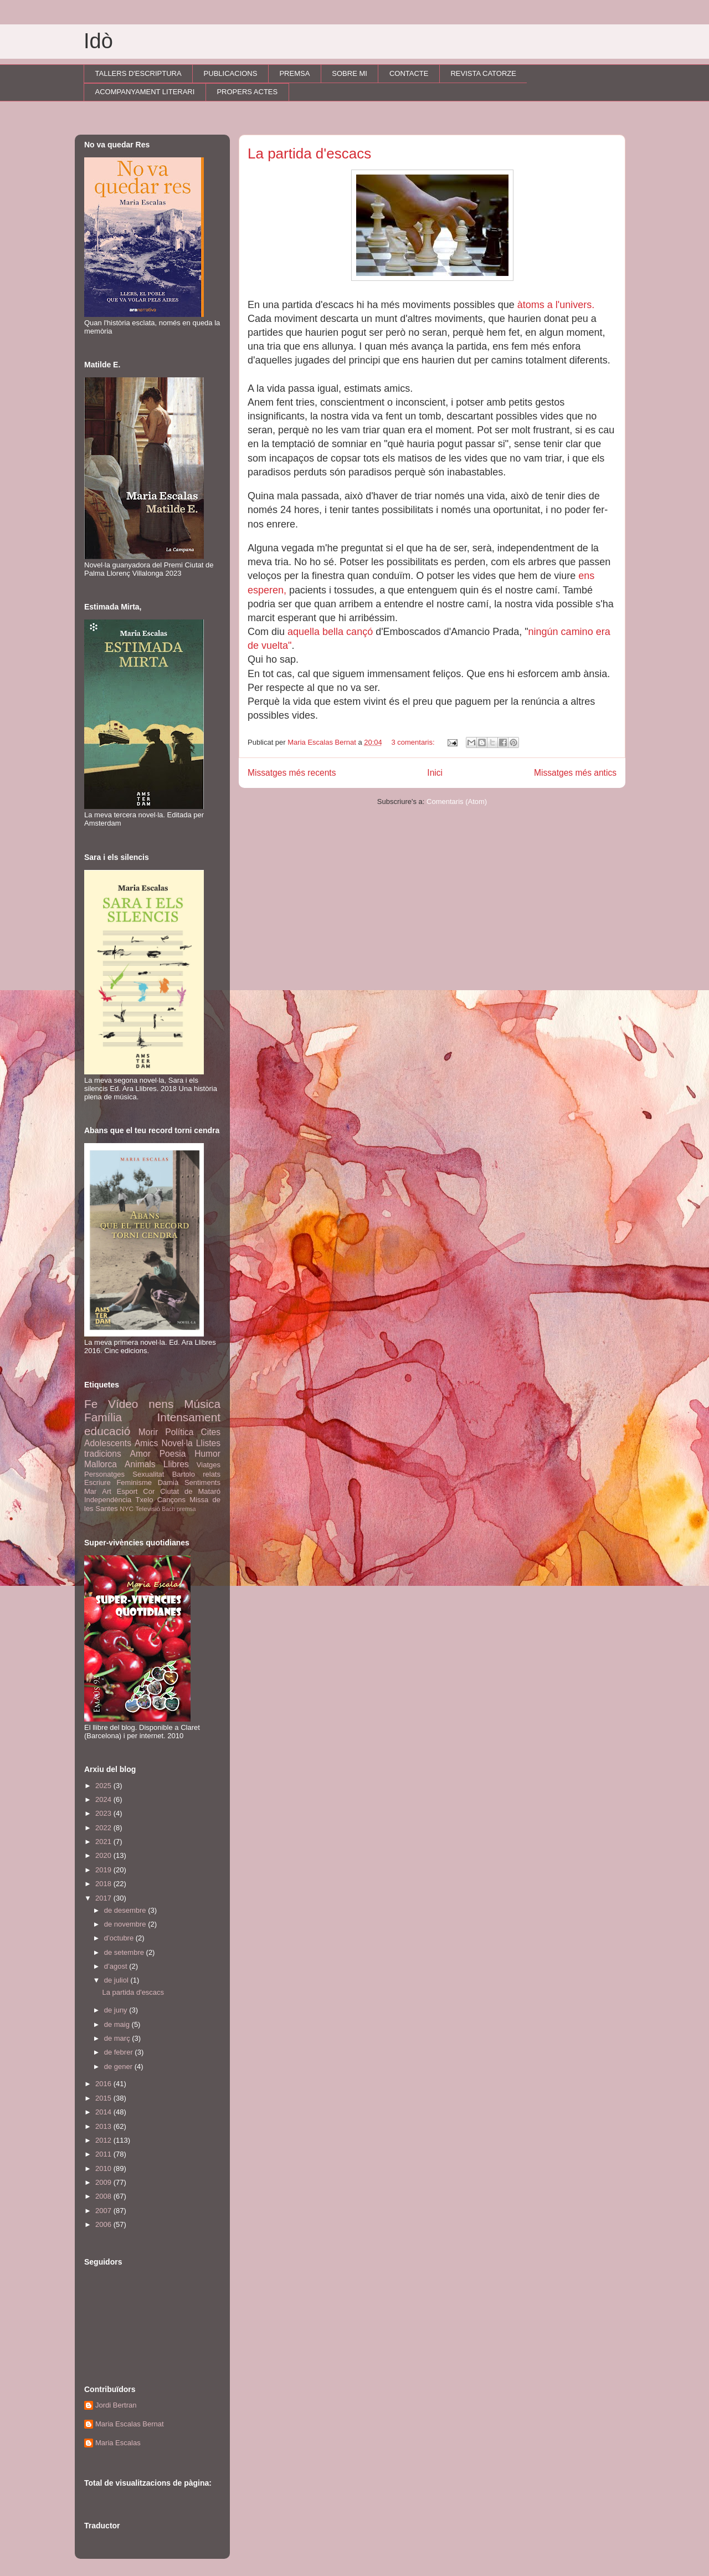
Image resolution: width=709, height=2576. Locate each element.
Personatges (104, 1474)
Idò (98, 41)
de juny (117, 2010)
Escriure (97, 1482)
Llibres (176, 1464)
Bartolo (183, 1474)
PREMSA (294, 73)
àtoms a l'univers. (557, 304)
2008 (104, 2196)
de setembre (125, 1952)
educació (107, 1431)
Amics (146, 1443)
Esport (127, 1491)
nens (160, 1403)
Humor (207, 1453)
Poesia (173, 1453)
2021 (104, 1841)
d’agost (117, 1966)
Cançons (171, 1500)
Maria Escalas (118, 2443)
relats (211, 1474)
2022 (104, 1828)
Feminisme (134, 1482)
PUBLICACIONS (231, 73)
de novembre (126, 1924)
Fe (90, 1403)
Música (202, 1403)
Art (106, 1491)
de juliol (117, 1980)
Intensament (188, 1417)
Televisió (147, 1508)
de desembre (126, 1910)
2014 (104, 2112)
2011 (104, 2154)
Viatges (208, 1465)
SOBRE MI (349, 73)
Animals (140, 1464)
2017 (104, 1898)
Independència (107, 1500)
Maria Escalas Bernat (129, 2424)
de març (118, 2038)
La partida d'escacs (309, 153)
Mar (90, 1491)
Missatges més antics (575, 772)
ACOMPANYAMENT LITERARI (145, 92)
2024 (104, 1799)
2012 (104, 2140)
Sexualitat (148, 1474)
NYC (126, 1508)
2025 (104, 1785)
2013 (104, 2126)
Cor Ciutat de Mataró (181, 1491)
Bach (168, 1509)
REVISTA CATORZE (483, 73)
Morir (148, 1432)
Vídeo (123, 1403)
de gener (119, 2066)
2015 (104, 2098)
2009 (104, 2182)
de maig (118, 2024)
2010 (104, 2168)
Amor (140, 1453)
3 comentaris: (413, 742)
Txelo (144, 1500)
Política (179, 1432)
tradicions (102, 1453)
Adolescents (107, 1443)
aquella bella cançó (330, 631)
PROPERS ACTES (247, 92)
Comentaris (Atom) (457, 801)
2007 (104, 2210)
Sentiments (202, 1482)
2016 (104, 2084)
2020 (104, 1855)
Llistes (208, 1443)
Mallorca (100, 1464)
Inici (435, 772)
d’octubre (120, 1938)
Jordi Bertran (115, 2405)
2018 (104, 1883)
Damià (168, 1482)
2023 (104, 1813)
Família (103, 1417)
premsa (186, 1509)
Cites (210, 1432)
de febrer (119, 2052)
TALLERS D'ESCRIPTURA (138, 73)
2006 (104, 2224)
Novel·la (176, 1443)
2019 (104, 1870)
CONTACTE (409, 73)
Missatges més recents (292, 772)
